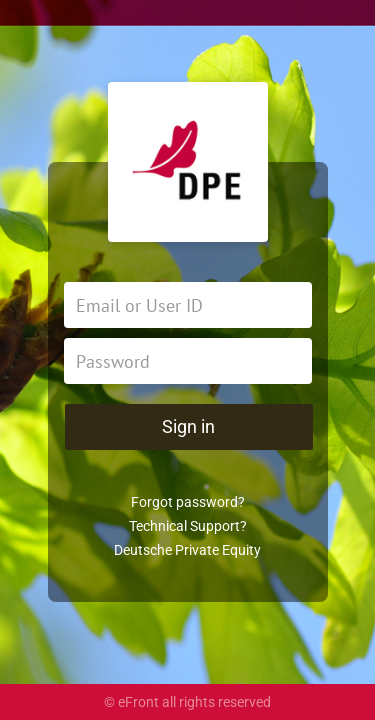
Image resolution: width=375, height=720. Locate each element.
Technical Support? (188, 526)
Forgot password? (188, 502)
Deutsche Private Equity (187, 550)
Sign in (188, 426)
